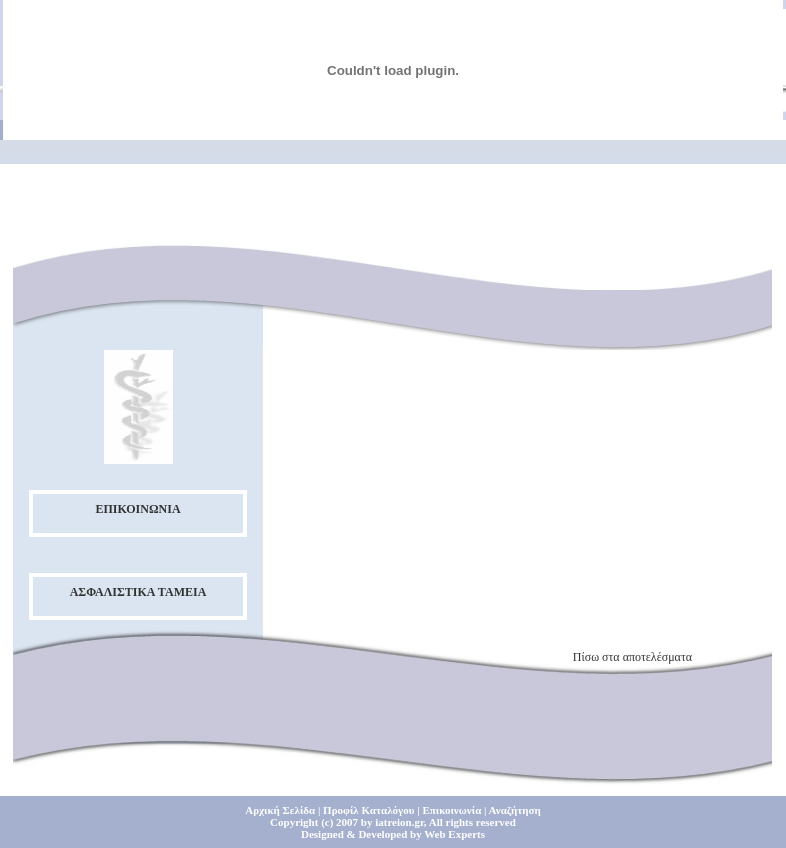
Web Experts (454, 834)
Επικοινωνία (451, 810)
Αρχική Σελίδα (280, 810)
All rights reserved (472, 822)
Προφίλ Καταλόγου (368, 810)
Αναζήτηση (515, 810)
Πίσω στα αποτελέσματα (632, 657)
